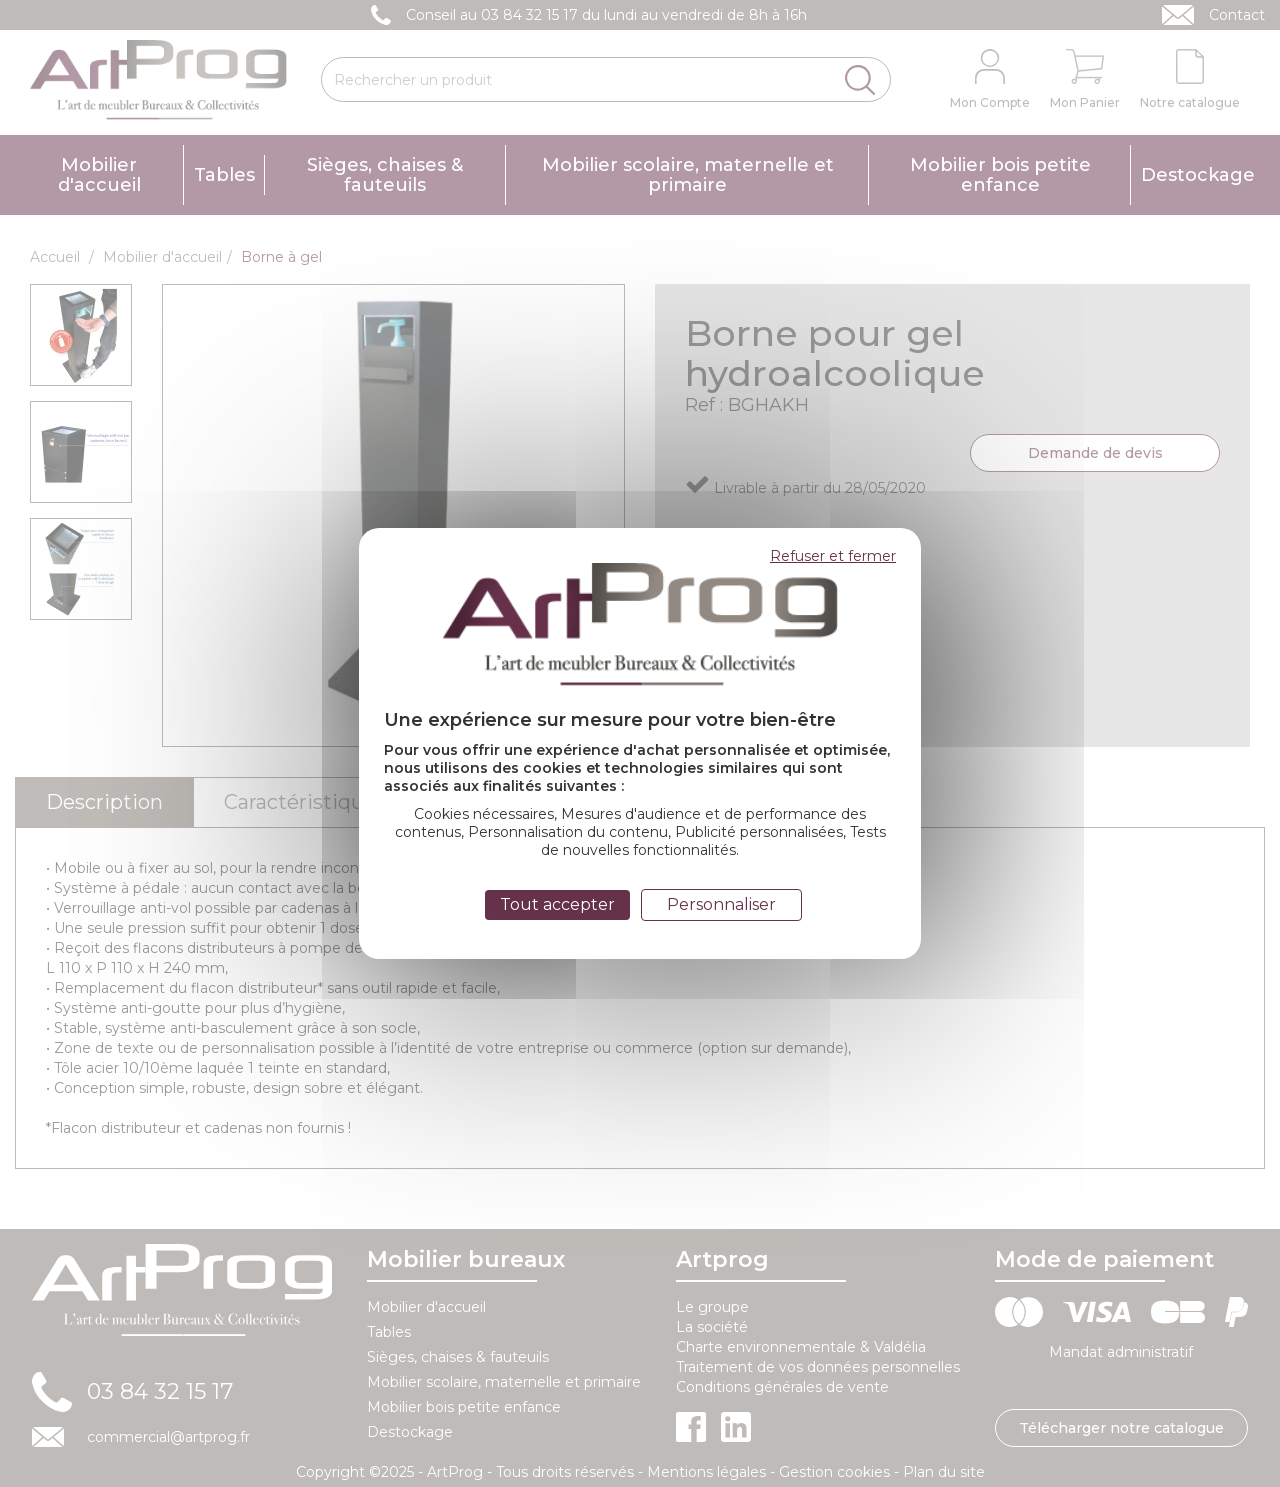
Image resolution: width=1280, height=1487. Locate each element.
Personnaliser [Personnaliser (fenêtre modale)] (721, 904)
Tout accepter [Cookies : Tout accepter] (557, 904)
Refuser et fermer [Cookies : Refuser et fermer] (833, 556)
